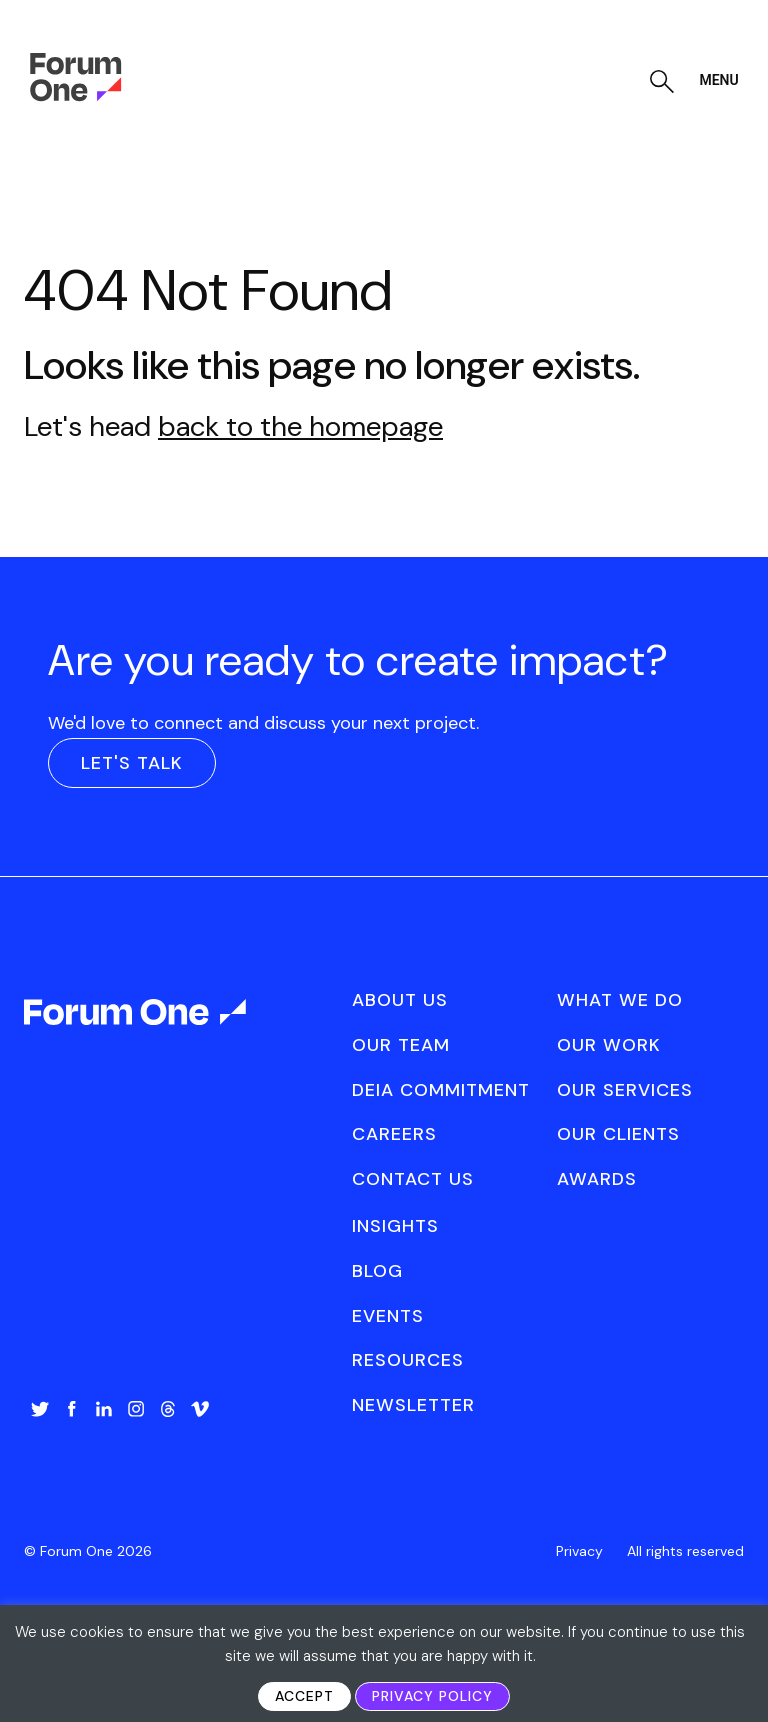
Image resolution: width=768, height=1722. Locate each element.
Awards (597, 1179)
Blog (377, 1271)
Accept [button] (304, 1696)
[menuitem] (40, 1429)
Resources (408, 1360)
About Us (400, 1000)
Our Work (609, 1045)
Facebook (72, 1409)
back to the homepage (300, 426)
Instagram (136, 1409)
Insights (395, 1226)
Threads (168, 1409)
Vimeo (200, 1409)
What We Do (620, 1000)
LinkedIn (104, 1409)
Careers (394, 1134)
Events (388, 1316)
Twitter (40, 1409)
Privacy (579, 1551)
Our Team (401, 1045)
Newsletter (413, 1405)
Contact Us (413, 1179)
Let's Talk (132, 763)
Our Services (625, 1090)
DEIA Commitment (441, 1090)
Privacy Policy (432, 1696)
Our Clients (618, 1134)
